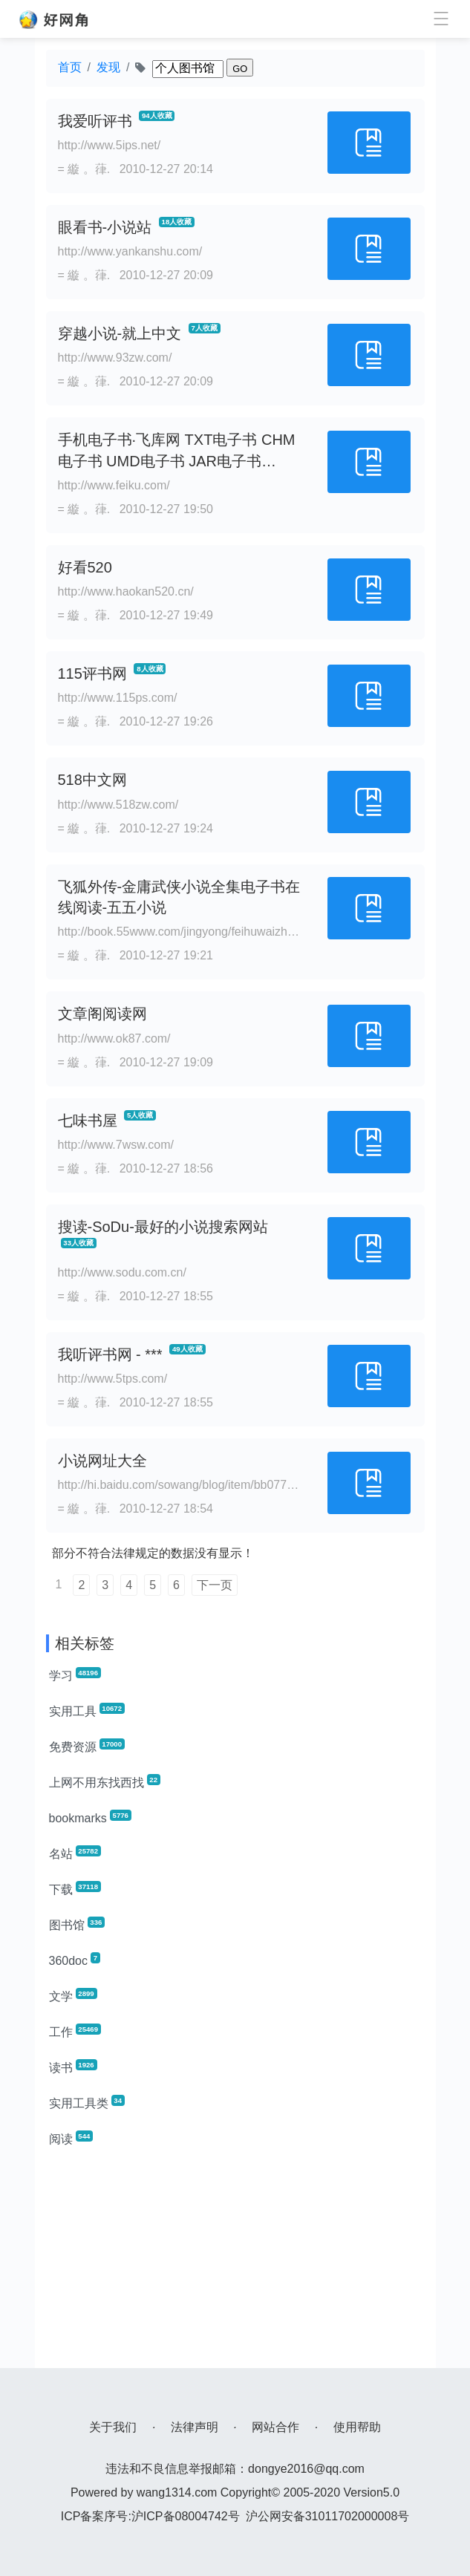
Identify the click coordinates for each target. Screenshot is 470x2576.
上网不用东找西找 (104, 1781)
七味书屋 (87, 1120)
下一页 (214, 1585)
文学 (73, 1995)
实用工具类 (87, 2102)
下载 (75, 1888)
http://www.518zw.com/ (118, 804)
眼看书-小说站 (105, 227)
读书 (73, 2066)
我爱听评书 (95, 121)
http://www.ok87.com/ (114, 1038)
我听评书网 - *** (110, 1354)
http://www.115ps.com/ (117, 697)
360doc (75, 1959)
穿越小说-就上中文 (120, 333)
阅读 (71, 2137)
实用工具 (87, 1710)
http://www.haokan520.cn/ (126, 591)
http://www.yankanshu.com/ (130, 251)
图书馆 (77, 1924)
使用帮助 (357, 2427)
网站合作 (275, 2427)
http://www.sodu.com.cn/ (122, 1272)
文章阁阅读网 (102, 1013)
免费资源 (87, 1745)
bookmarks (90, 1817)
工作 (75, 2031)
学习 (75, 1674)
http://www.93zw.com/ (115, 357)
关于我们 (113, 2427)
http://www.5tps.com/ (113, 1378)
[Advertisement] (235, 2264)
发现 (108, 67)
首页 (70, 67)
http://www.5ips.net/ (109, 145)
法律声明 (194, 2427)
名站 (75, 1852)
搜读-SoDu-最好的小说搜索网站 (163, 1227)
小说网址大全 (102, 1460)
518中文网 (92, 780)
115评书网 (92, 673)
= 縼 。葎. (84, 169)
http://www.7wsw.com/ (116, 1144)
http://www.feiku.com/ (114, 485)
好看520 (85, 567)
